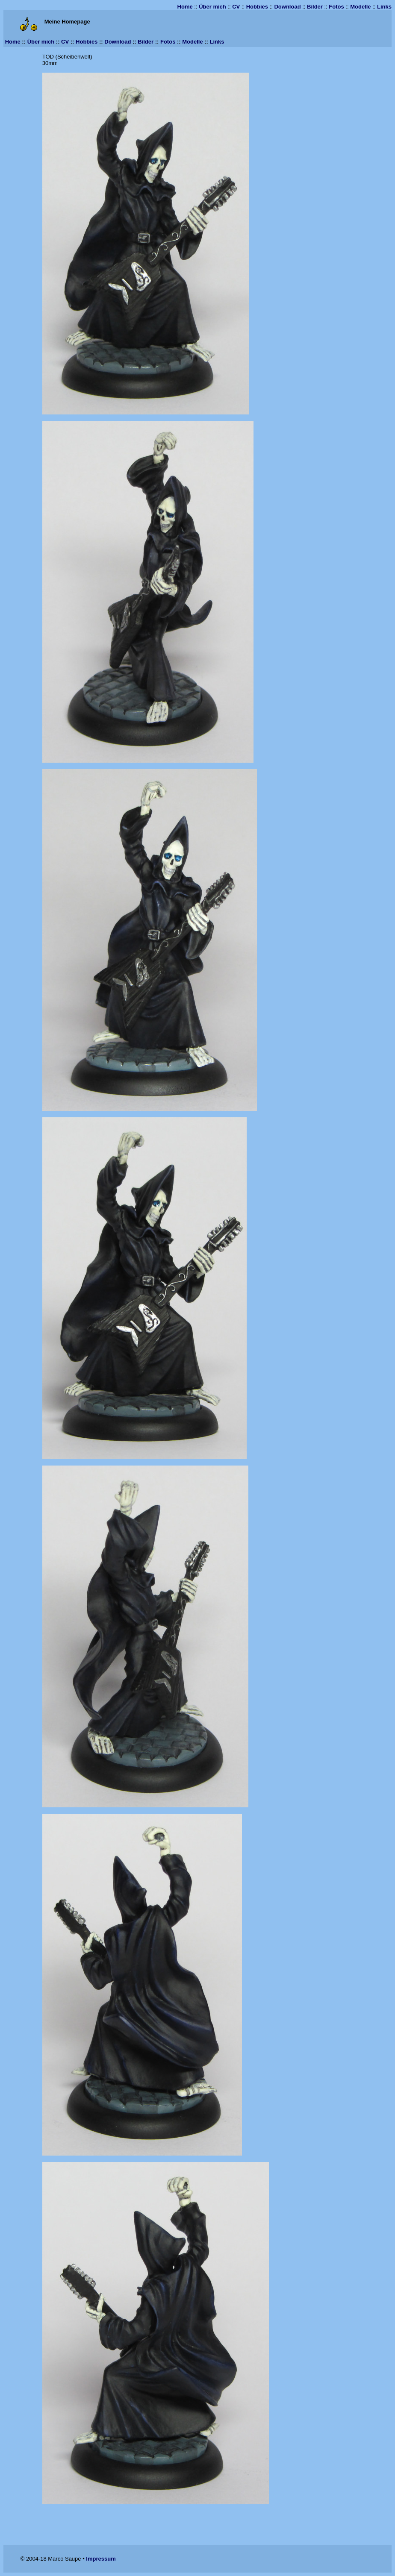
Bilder (315, 6)
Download (287, 6)
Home (185, 6)
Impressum (100, 2558)
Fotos (336, 6)
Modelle (360, 6)
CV (236, 6)
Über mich (212, 6)
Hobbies (257, 6)
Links (384, 6)
